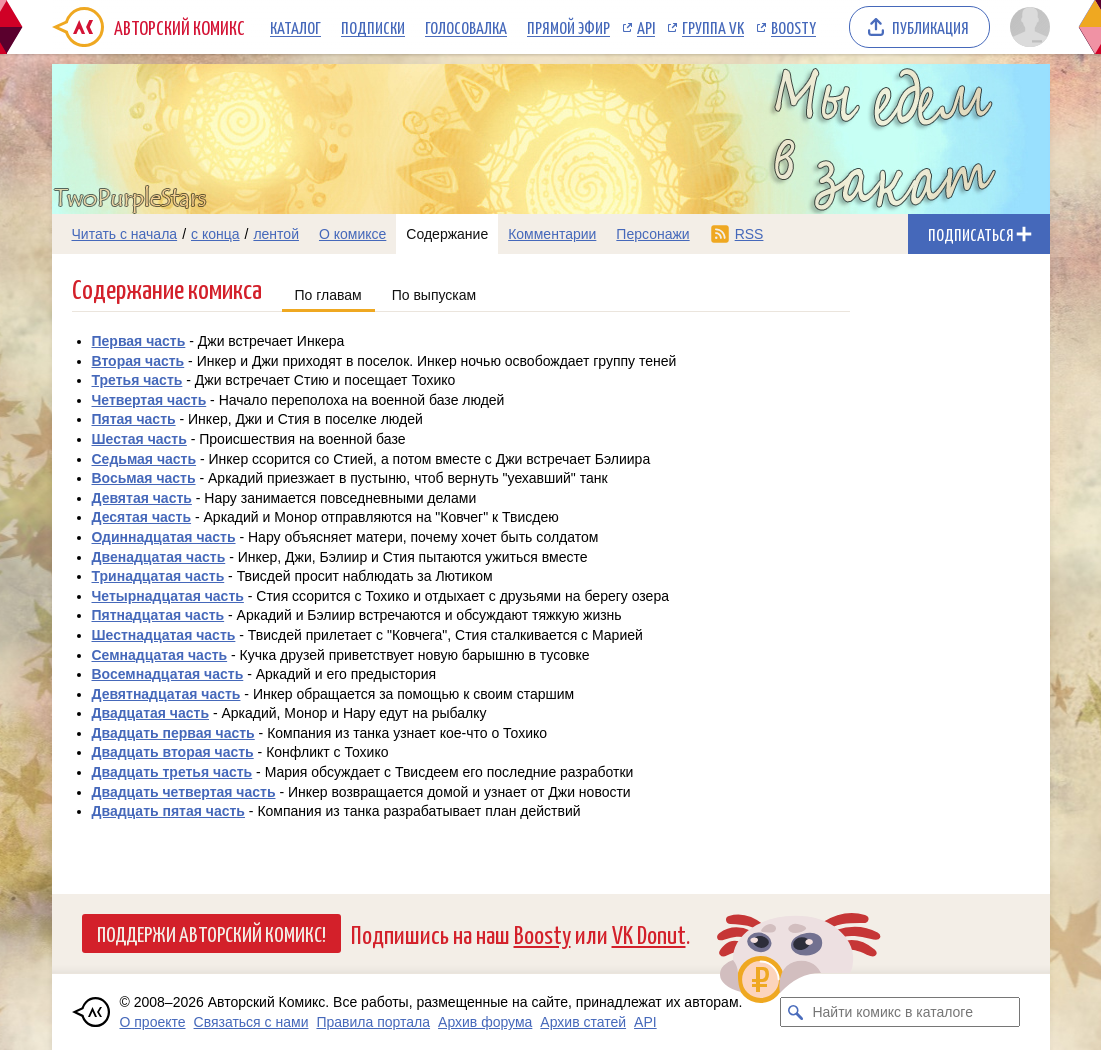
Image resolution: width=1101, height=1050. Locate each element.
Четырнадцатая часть (168, 596)
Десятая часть (142, 517)
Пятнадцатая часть (158, 615)
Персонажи (652, 234)
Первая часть (139, 341)
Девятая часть (142, 498)
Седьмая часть (144, 459)
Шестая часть (139, 439)
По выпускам (434, 295)
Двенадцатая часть (159, 557)
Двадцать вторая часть (173, 752)
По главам (328, 295)
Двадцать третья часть (172, 772)
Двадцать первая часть (173, 733)
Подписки (373, 27)
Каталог (295, 27)
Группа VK (713, 27)
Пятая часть (134, 419)
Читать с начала (125, 234)
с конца (215, 234)
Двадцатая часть (151, 713)
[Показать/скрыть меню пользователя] (1026, 27)
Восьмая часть (144, 478)
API (646, 27)
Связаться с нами (251, 1022)
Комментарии (552, 234)
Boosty (793, 27)
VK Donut (649, 933)
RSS (749, 234)
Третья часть (137, 380)
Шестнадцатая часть (164, 635)
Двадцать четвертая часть (184, 792)
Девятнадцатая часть (166, 694)
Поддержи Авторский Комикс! (211, 933)
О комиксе (352, 234)
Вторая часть (138, 361)
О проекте (153, 1022)
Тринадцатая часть (158, 576)
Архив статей (583, 1022)
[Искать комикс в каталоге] (795, 1012)
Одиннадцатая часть (164, 537)
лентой (276, 234)
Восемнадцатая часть (168, 674)
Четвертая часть (149, 400)
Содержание (447, 234)
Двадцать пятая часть (168, 811)
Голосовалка (466, 27)
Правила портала (373, 1022)
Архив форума (485, 1022)
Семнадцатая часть (160, 655)
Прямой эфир (568, 27)
